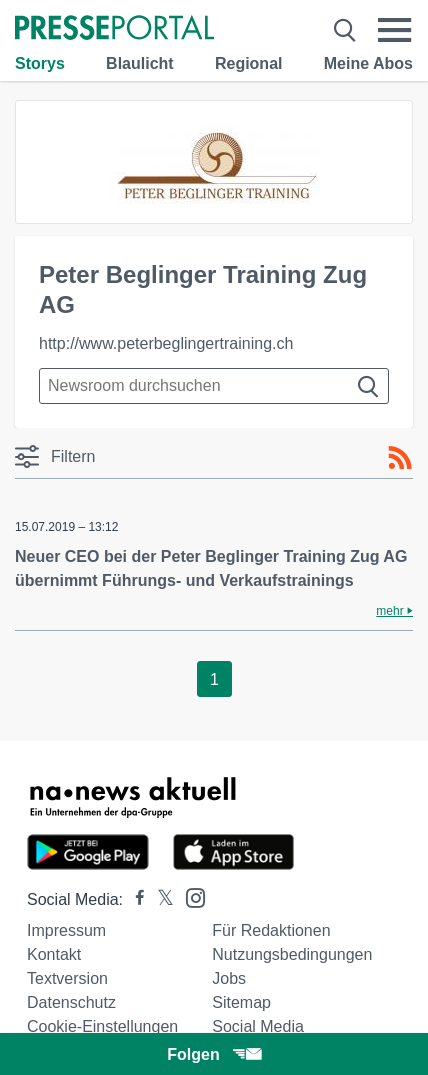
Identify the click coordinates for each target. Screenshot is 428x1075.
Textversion (67, 978)
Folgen (213, 1054)
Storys (40, 63)
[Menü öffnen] (395, 30)
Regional (249, 63)
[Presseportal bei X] (159, 899)
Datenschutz (71, 1002)
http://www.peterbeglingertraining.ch (166, 343)
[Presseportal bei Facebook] (134, 899)
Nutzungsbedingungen (292, 954)
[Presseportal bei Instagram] (189, 896)
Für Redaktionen (271, 930)
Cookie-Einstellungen (102, 1026)
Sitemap (241, 1002)
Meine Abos (368, 63)
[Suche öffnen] (345, 30)
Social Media (258, 1026)
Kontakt (54, 954)
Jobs (229, 978)
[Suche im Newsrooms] (214, 386)
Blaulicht (140, 63)
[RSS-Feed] (400, 458)
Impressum (66, 930)
